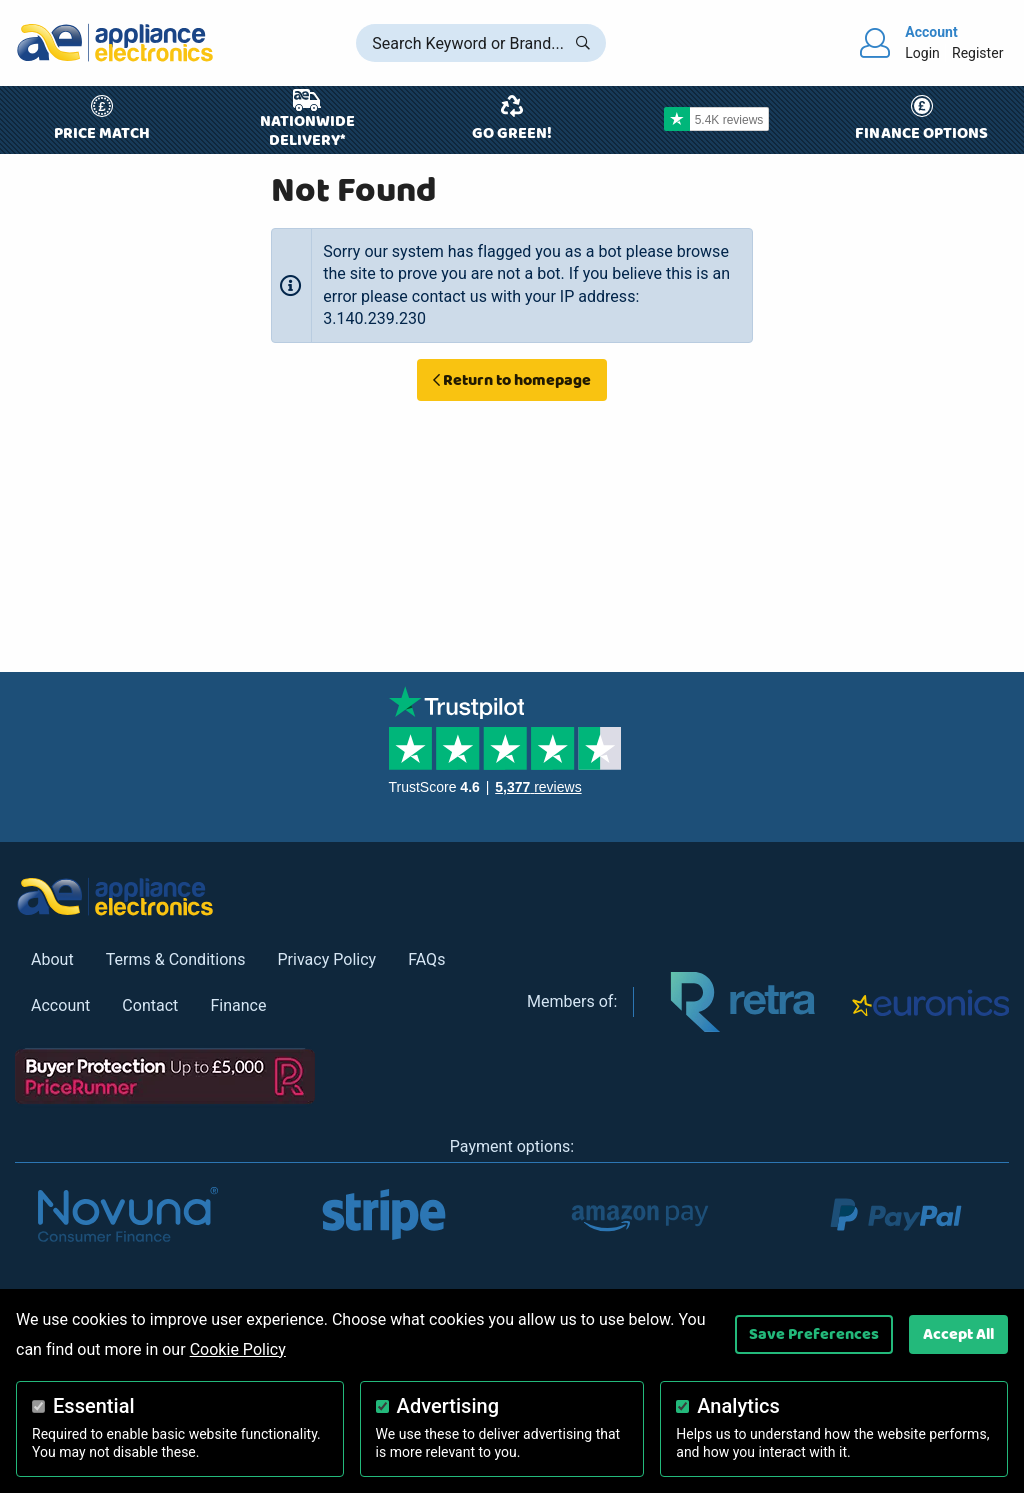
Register (977, 53)
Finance (238, 1005)
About (52, 959)
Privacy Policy (326, 959)
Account (60, 1005)
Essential (94, 1406)
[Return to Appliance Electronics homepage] (115, 42)
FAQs (426, 959)
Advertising (448, 1406)
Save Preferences (814, 1334)
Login (922, 53)
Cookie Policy (238, 1349)
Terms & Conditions (176, 959)
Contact (150, 1005)
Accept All (958, 1334)
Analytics (738, 1406)
